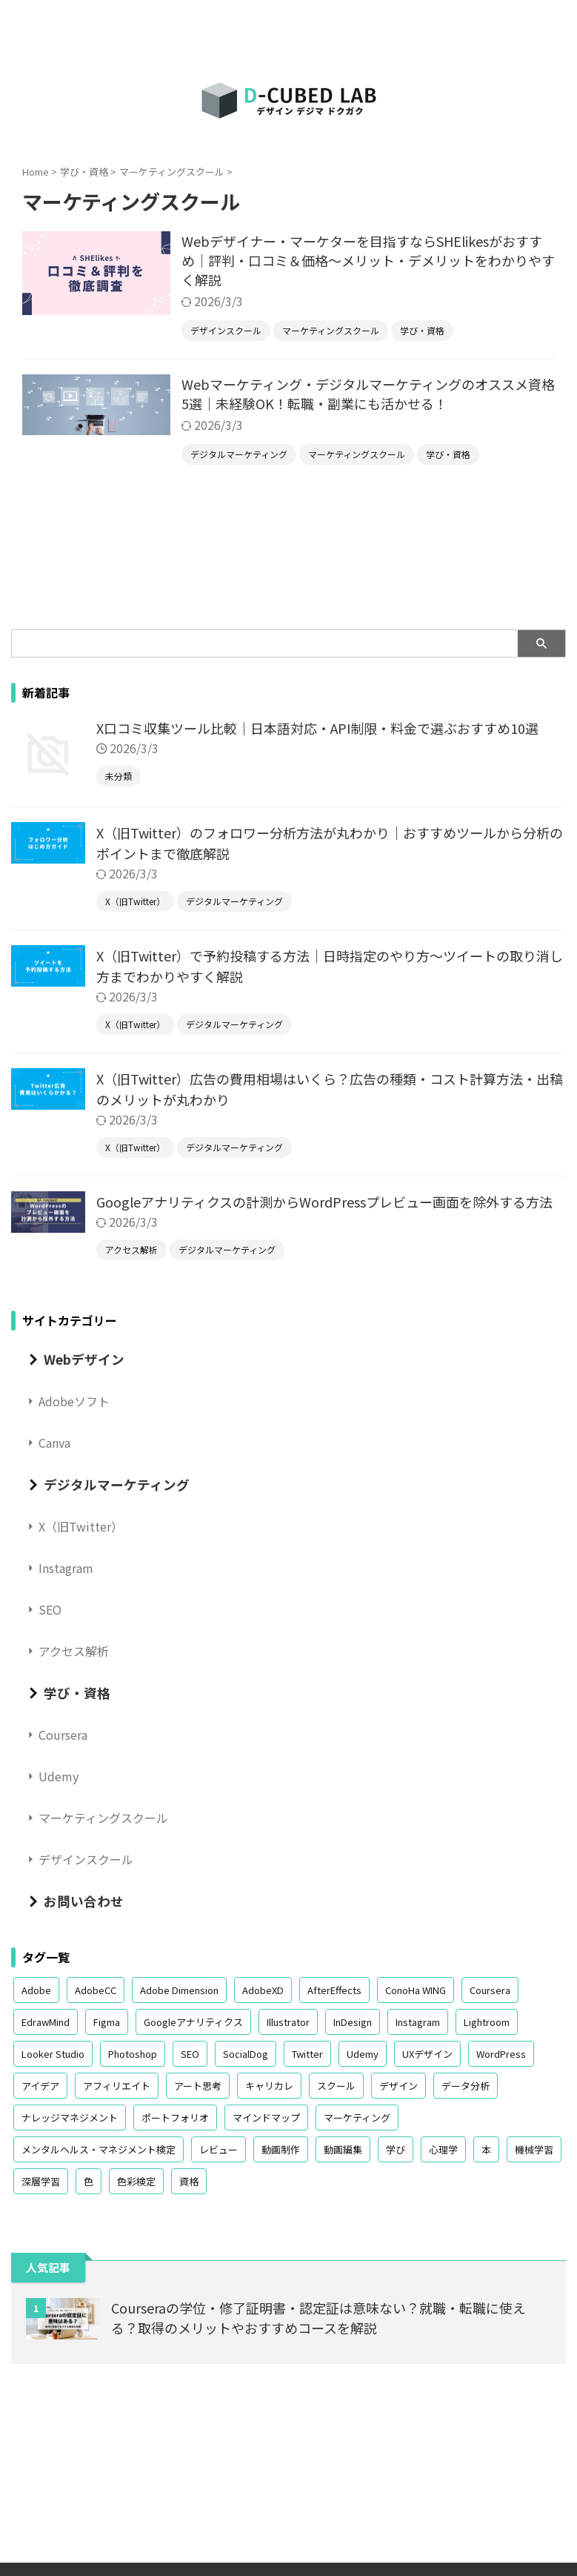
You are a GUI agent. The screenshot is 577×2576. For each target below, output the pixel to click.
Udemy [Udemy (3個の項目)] (362, 2054)
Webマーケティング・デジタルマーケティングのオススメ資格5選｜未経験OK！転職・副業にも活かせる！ (368, 393)
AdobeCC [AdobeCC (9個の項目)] (95, 1990)
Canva (54, 1442)
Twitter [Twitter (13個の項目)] (307, 2054)
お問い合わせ (84, 1901)
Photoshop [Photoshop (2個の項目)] (132, 2054)
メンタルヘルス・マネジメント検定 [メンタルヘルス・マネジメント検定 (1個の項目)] (98, 2149)
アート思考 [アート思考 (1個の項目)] (197, 2086)
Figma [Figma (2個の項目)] (106, 2022)
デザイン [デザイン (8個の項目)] (398, 2086)
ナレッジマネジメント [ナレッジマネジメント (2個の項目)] (69, 2117)
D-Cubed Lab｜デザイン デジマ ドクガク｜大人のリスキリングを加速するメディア (288, 2509)
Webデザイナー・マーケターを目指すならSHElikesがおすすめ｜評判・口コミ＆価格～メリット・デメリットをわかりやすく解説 (368, 260)
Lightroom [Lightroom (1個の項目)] (487, 2022)
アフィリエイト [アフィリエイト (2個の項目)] (116, 2086)
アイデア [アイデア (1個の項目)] (40, 2086)
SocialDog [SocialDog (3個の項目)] (245, 2054)
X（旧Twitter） (81, 1526)
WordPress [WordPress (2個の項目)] (501, 2054)
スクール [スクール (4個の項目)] (336, 2086)
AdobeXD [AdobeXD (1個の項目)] (263, 1990)
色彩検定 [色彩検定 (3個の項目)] (136, 2181)
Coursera (63, 1735)
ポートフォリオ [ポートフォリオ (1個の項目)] (175, 2117)
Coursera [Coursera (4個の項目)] (490, 1990)
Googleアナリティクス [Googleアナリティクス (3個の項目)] (193, 2022)
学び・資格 (77, 1692)
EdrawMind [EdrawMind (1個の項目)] (45, 2022)
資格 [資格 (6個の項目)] (189, 2181)
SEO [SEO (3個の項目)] (190, 2054)
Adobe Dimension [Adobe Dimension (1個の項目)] (179, 1990)
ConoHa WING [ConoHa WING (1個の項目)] (415, 1990)
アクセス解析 (74, 1651)
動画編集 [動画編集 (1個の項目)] (343, 2149)
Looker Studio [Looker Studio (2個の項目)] (52, 2054)
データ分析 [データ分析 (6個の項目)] (465, 2086)
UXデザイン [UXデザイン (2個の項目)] (427, 2054)
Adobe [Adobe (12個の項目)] (36, 1990)
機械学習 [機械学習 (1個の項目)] (534, 2149)
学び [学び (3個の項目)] (395, 2149)
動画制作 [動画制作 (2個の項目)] (280, 2149)
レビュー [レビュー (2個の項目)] (218, 2149)
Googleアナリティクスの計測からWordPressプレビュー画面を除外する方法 (324, 1201)
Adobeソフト (74, 1401)
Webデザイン (84, 1359)
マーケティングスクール (103, 1818)
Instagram (66, 1568)
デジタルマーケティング (117, 1484)
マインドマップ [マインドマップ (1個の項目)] (266, 2117)
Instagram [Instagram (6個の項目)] (418, 2022)
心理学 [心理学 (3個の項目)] (443, 2149)
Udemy (59, 1776)
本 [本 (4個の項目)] (486, 2149)
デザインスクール (86, 1859)
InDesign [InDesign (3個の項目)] (352, 2022)
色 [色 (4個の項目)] (88, 2181)
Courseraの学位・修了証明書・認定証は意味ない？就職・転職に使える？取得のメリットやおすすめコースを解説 (318, 2317)
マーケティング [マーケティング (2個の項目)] (357, 2117)
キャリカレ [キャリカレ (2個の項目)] (269, 2086)
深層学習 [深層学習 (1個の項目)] (40, 2181)
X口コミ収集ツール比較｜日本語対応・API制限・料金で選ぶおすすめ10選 (317, 728)
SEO (50, 1609)
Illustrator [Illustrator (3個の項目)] (288, 2022)
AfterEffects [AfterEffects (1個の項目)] (334, 1990)
